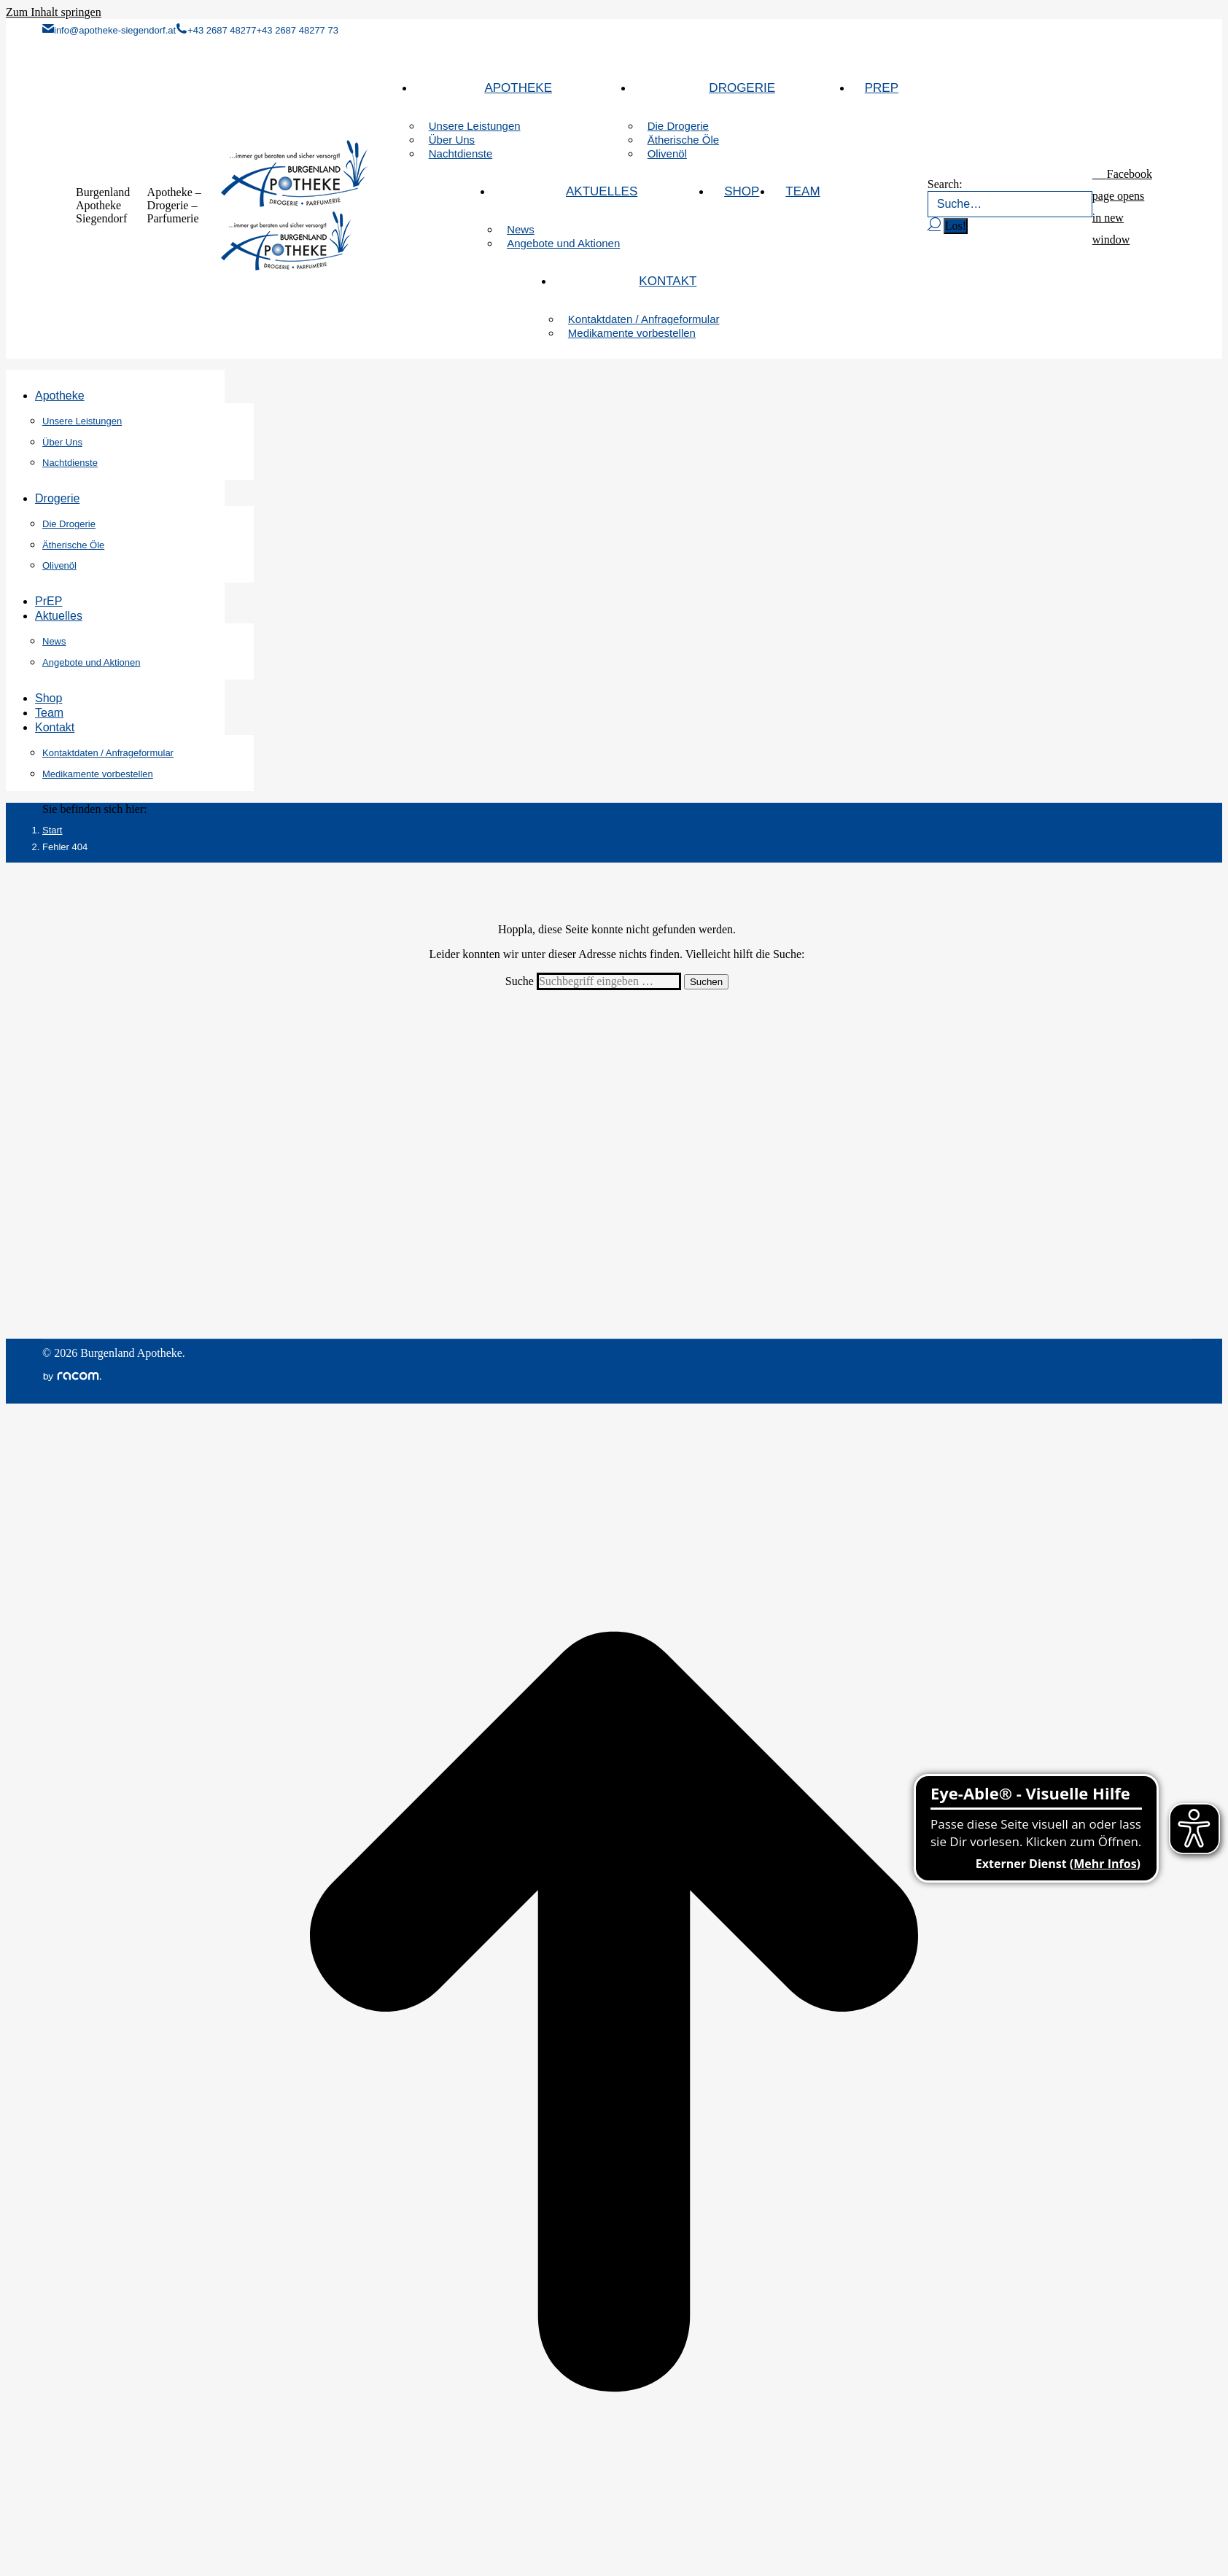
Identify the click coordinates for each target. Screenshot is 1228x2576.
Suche (521, 981)
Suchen (706, 981)
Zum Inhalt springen (53, 12)
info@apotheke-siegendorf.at (109, 30)
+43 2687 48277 (216, 30)
